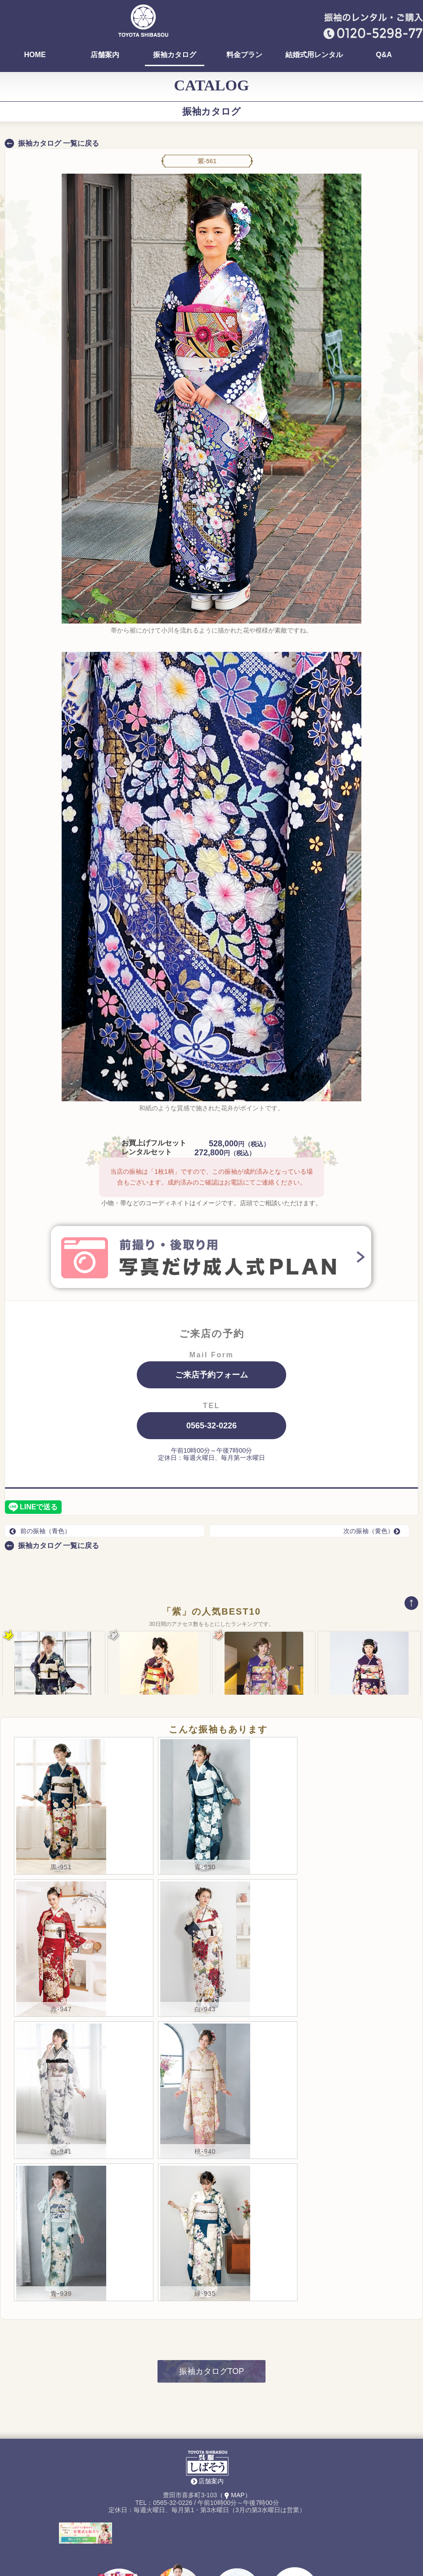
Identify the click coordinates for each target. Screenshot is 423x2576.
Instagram (295, 2563)
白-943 (205, 1949)
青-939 (61, 2233)
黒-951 (61, 1807)
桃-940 (205, 2091)
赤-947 (61, 1949)
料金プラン (244, 54)
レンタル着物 (178, 2563)
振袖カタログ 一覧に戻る (58, 143)
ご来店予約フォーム (211, 1374)
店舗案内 (104, 54)
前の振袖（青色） (40, 1531)
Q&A (384, 54)
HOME (35, 54)
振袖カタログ (174, 54)
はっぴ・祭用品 (236, 2563)
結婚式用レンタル (314, 54)
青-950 (205, 1807)
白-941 (61, 2091)
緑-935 (205, 2233)
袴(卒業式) (119, 2566)
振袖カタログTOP (211, 2311)
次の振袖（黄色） (374, 1531)
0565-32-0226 (211, 1425)
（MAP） (234, 2435)
